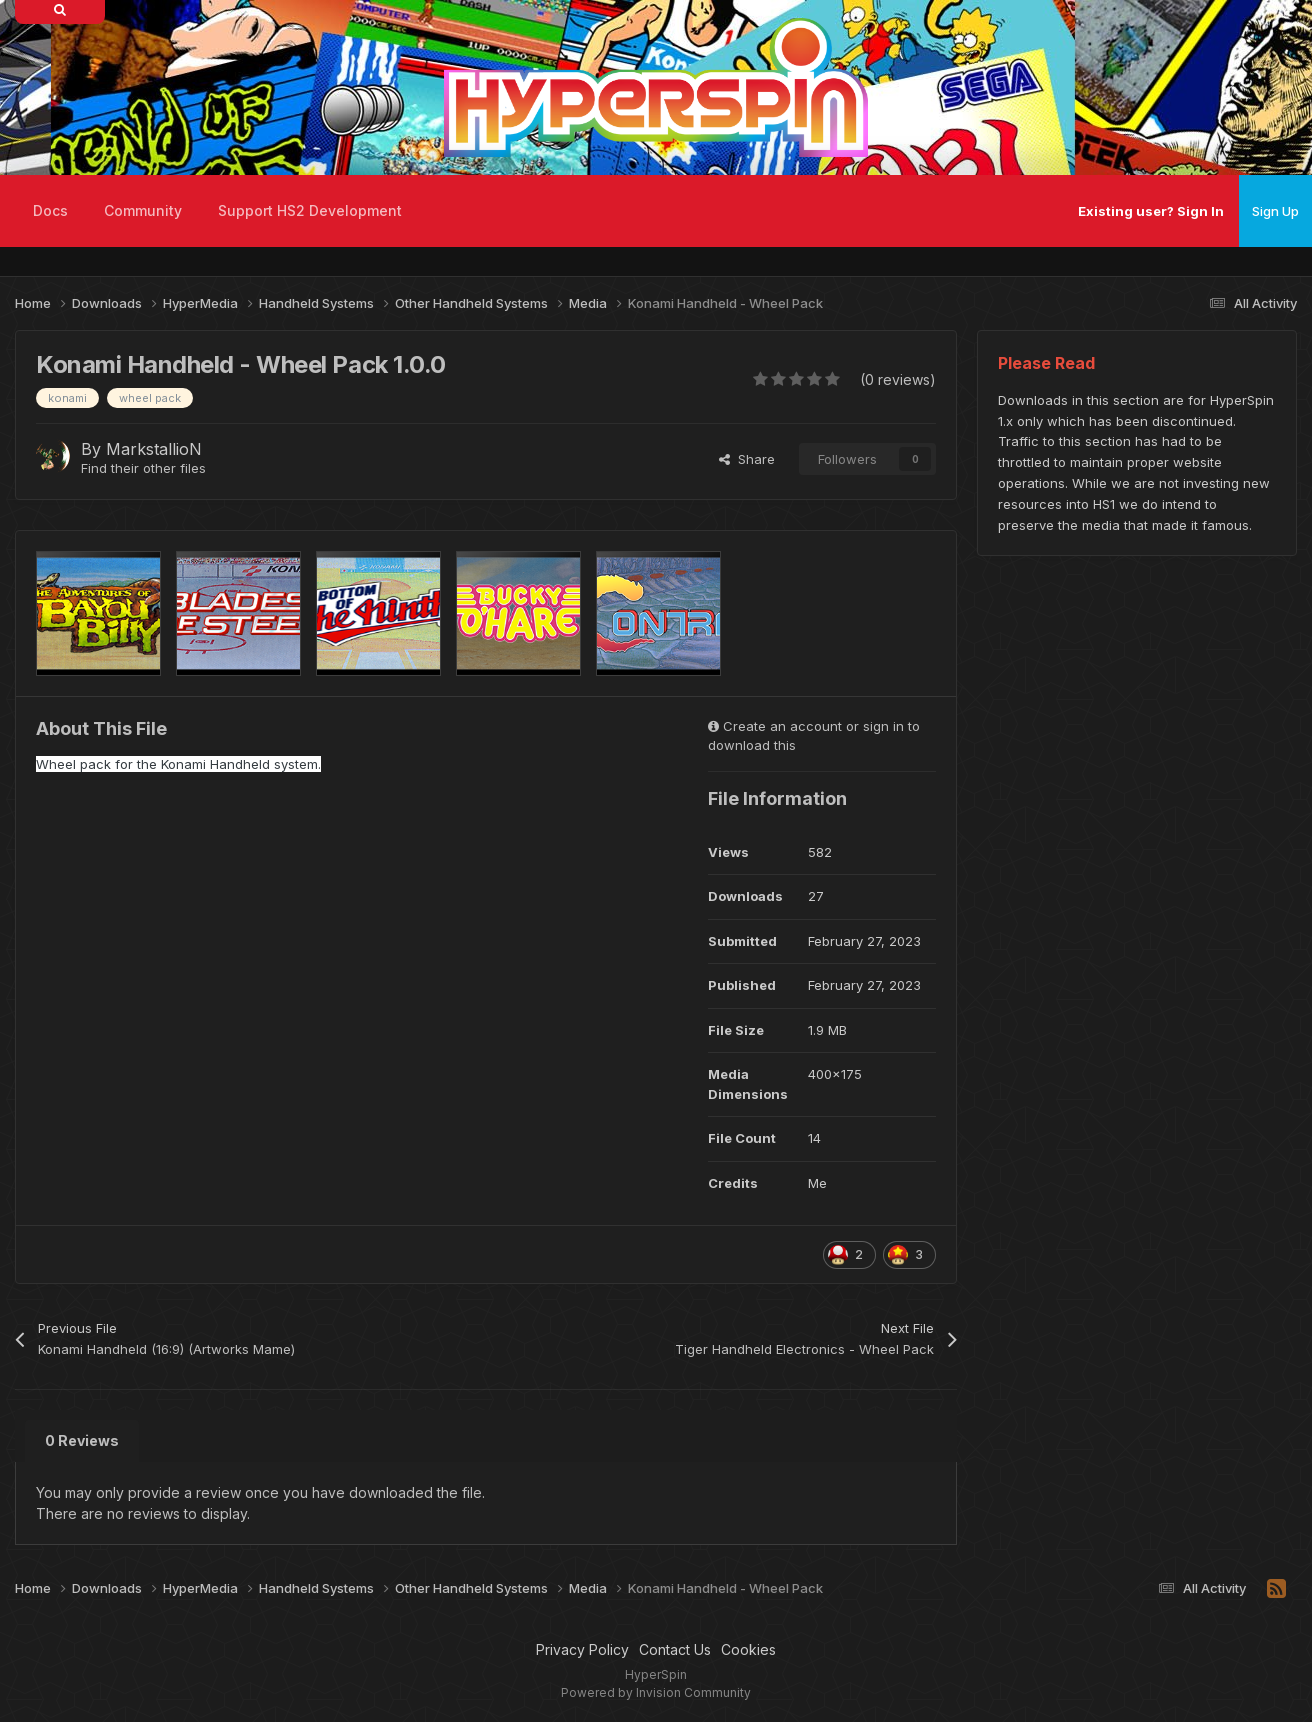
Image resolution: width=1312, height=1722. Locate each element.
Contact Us (675, 1649)
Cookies (748, 1649)
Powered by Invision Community (656, 1692)
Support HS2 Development (310, 210)
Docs (50, 210)
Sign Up (1275, 211)
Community (143, 210)
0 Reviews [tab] (82, 1440)
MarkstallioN (154, 449)
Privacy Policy (582, 1649)
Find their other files (143, 468)
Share (747, 459)
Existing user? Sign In (1151, 211)
